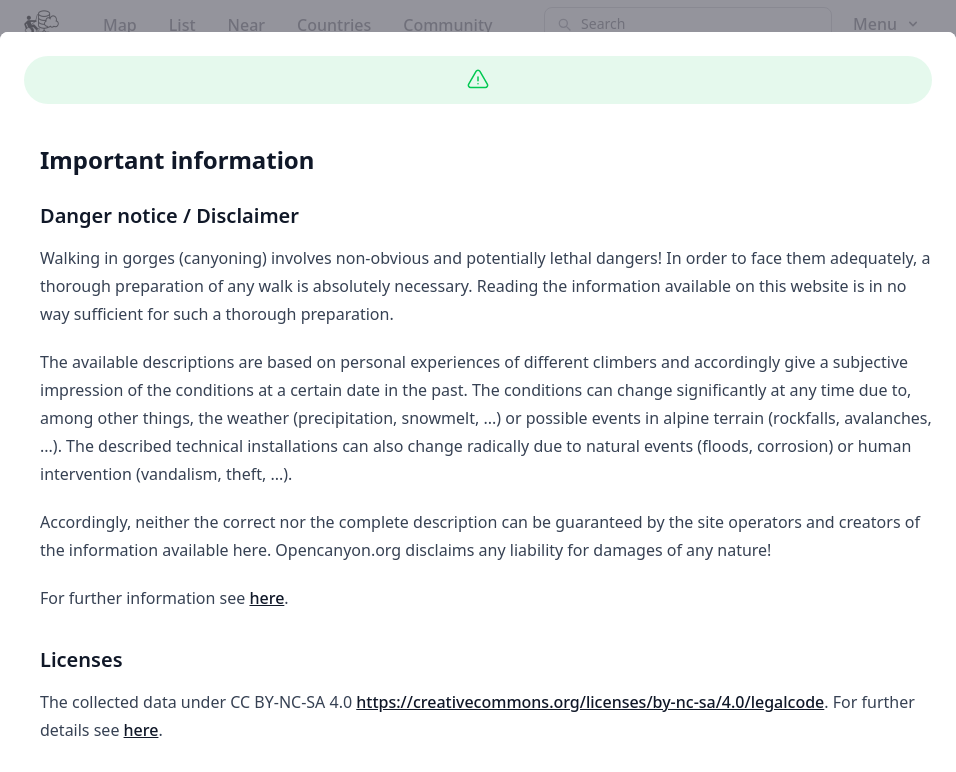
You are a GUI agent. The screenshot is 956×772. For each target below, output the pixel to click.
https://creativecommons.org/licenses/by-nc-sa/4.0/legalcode (590, 702)
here (266, 598)
